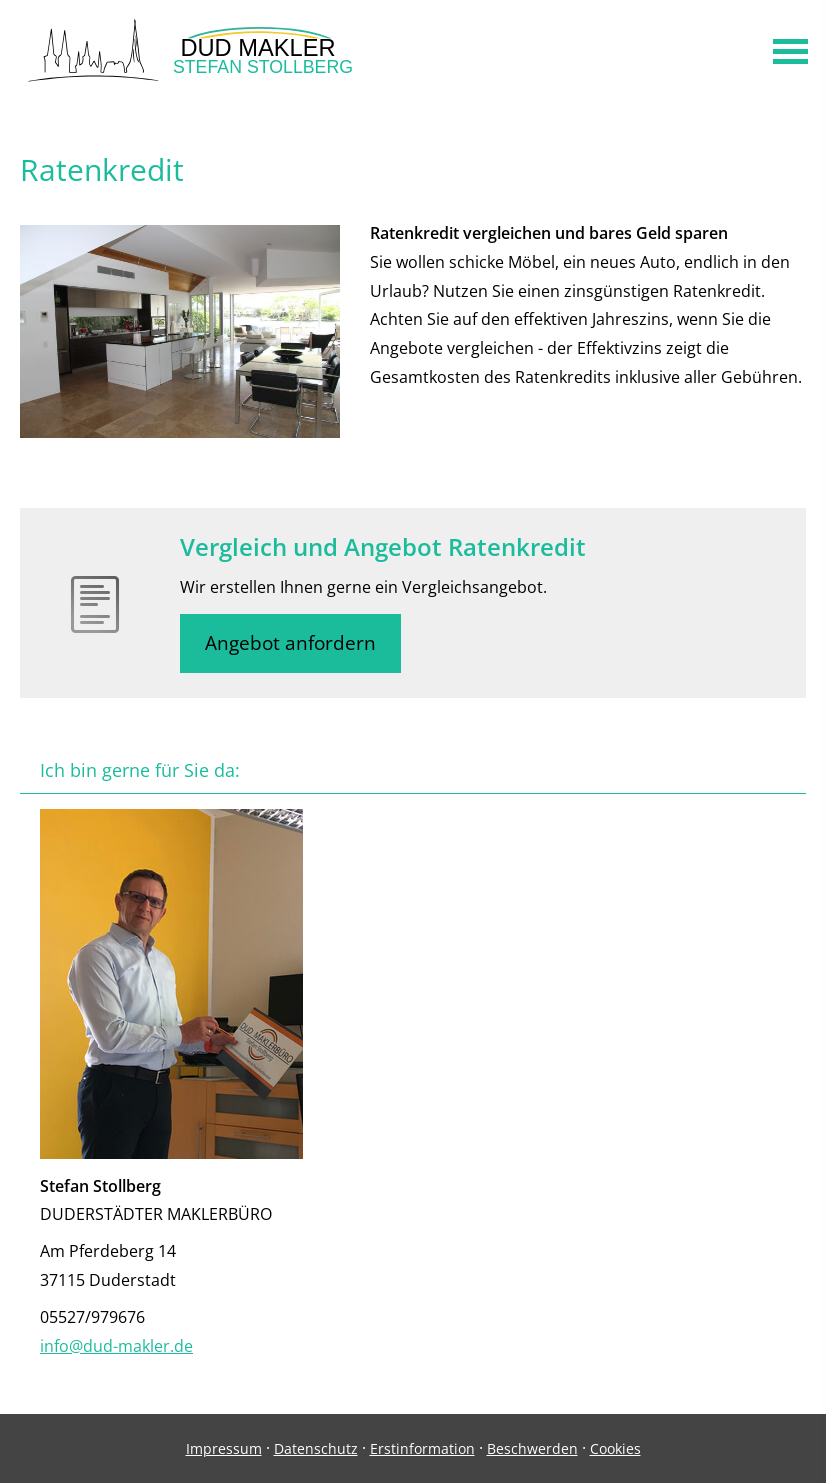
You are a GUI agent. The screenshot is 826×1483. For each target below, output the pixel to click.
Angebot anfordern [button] (290, 643)
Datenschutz (316, 1448)
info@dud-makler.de (116, 1346)
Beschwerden (532, 1448)
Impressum (224, 1448)
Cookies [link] (615, 1448)
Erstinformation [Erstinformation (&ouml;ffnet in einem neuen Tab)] (422, 1448)
